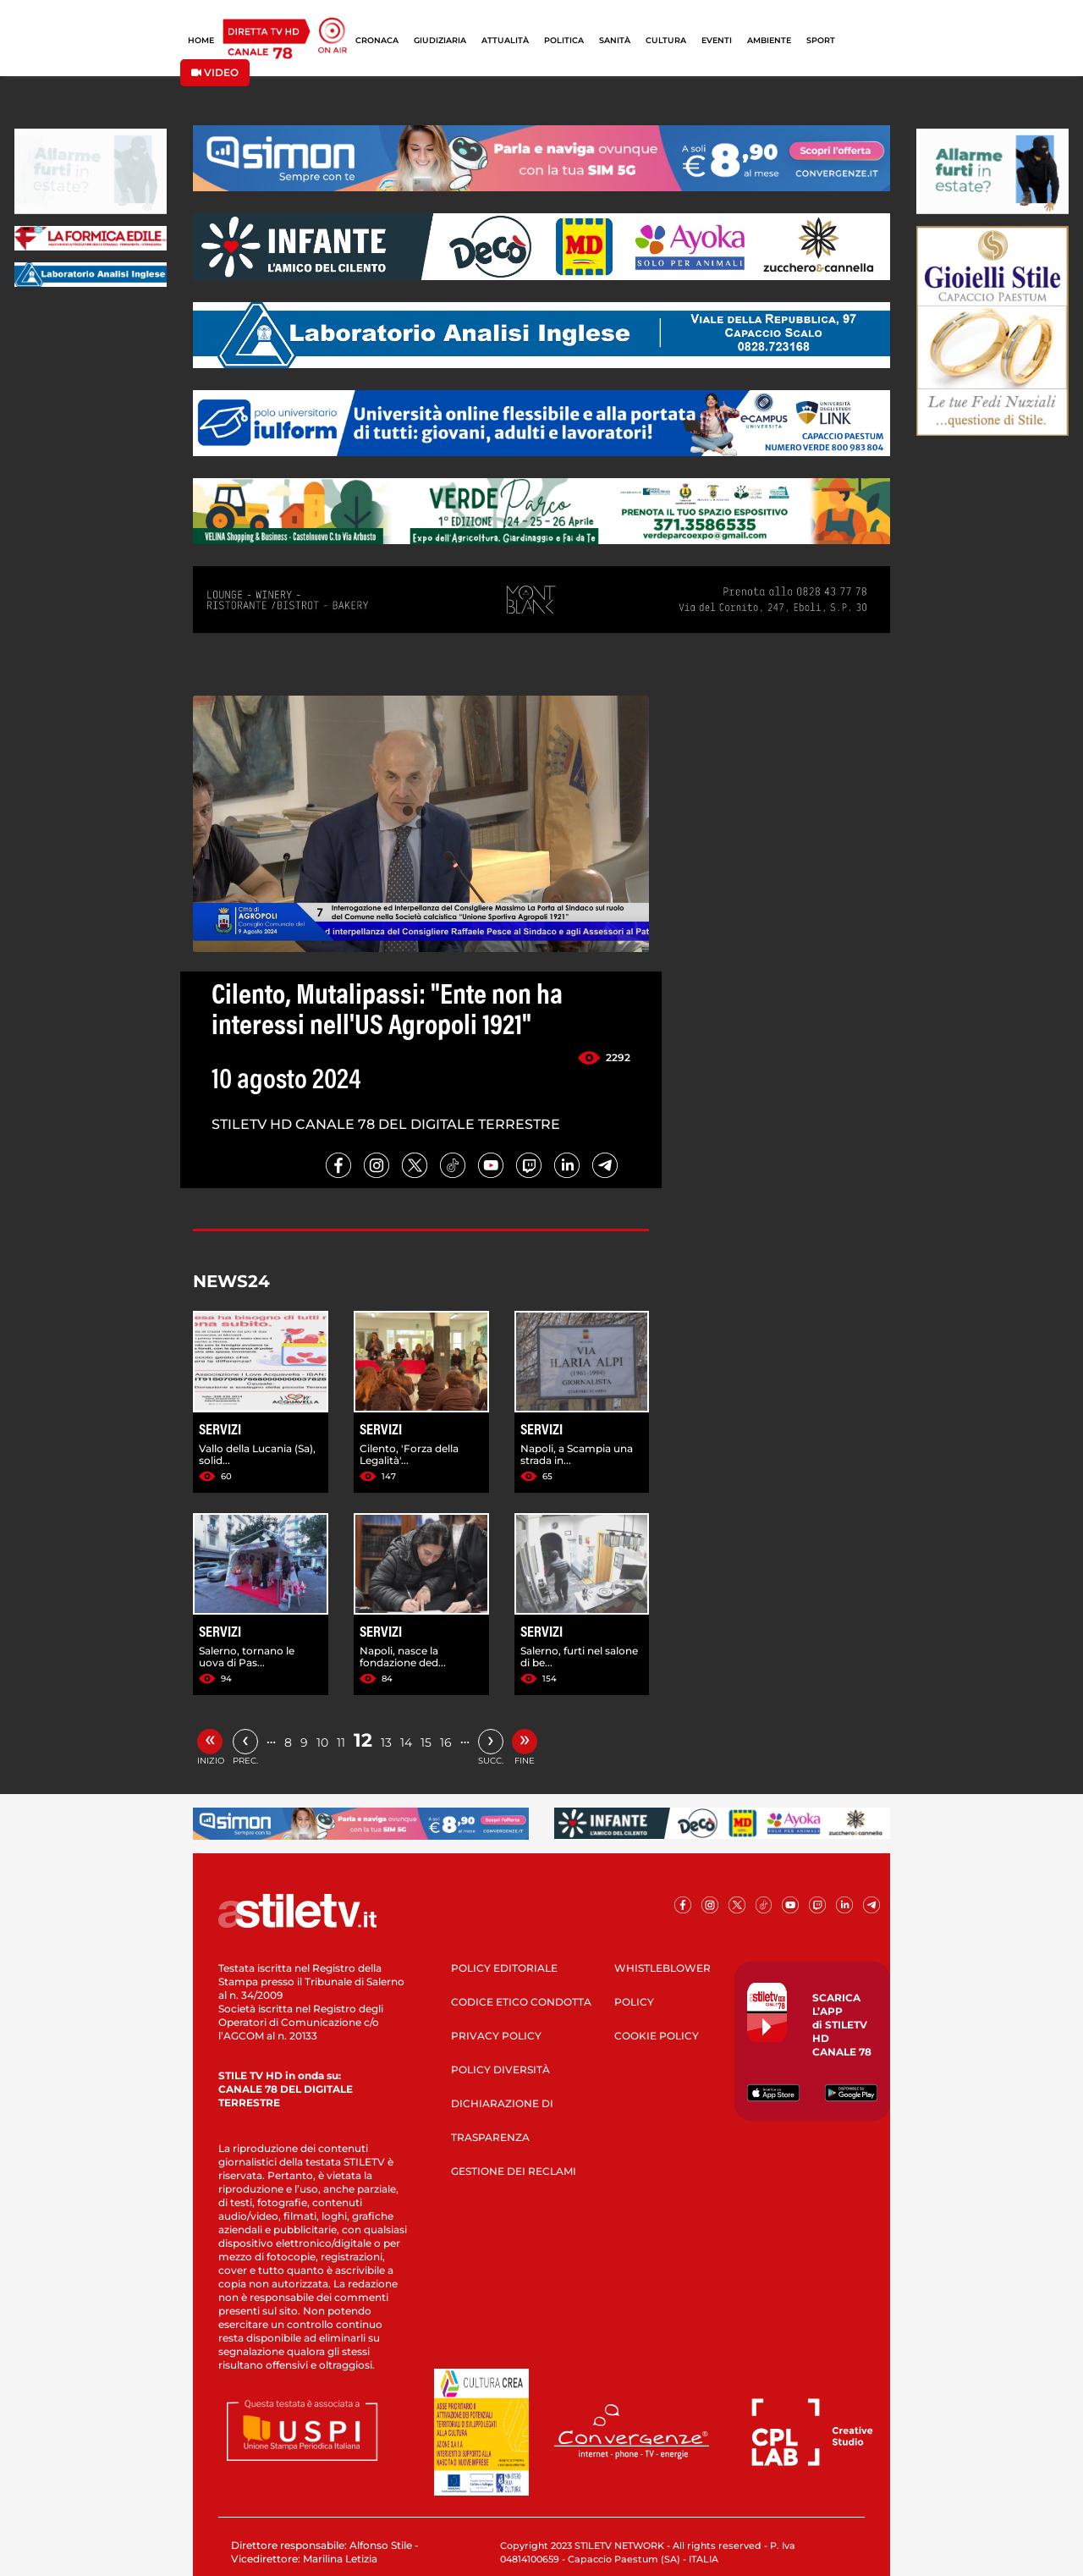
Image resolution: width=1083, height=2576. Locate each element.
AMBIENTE (769, 40)
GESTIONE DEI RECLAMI (513, 2171)
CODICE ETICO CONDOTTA (521, 2001)
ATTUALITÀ (505, 40)
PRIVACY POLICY (496, 2035)
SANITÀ (614, 40)
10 (322, 1742)
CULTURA (666, 40)
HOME (201, 40)
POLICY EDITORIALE (504, 1968)
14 (406, 1742)
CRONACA (377, 40)
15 (426, 1742)
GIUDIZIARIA (440, 40)
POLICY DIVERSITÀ (500, 2069)
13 (386, 1742)
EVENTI (716, 40)
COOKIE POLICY (656, 2035)
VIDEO (215, 72)
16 (446, 1742)
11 (341, 1742)
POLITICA (564, 40)
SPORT (820, 40)
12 (363, 1740)
